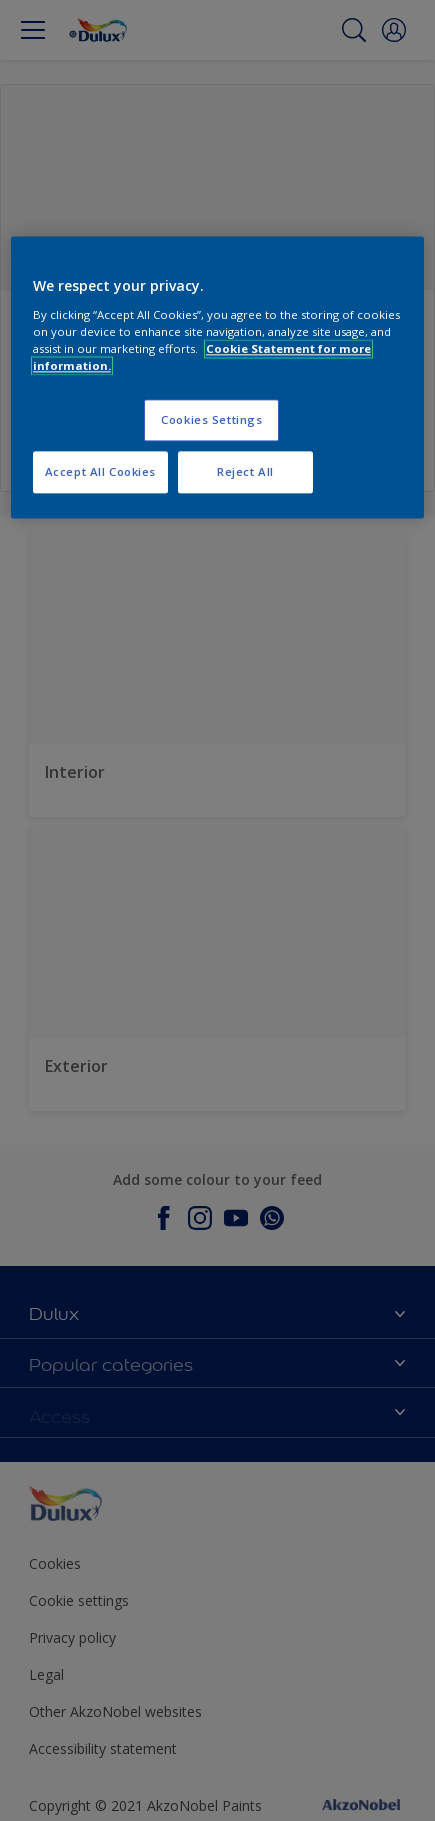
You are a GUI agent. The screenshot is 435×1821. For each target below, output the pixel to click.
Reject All (245, 471)
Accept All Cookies (100, 471)
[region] (217, 378)
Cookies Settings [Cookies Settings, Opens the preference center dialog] (211, 419)
